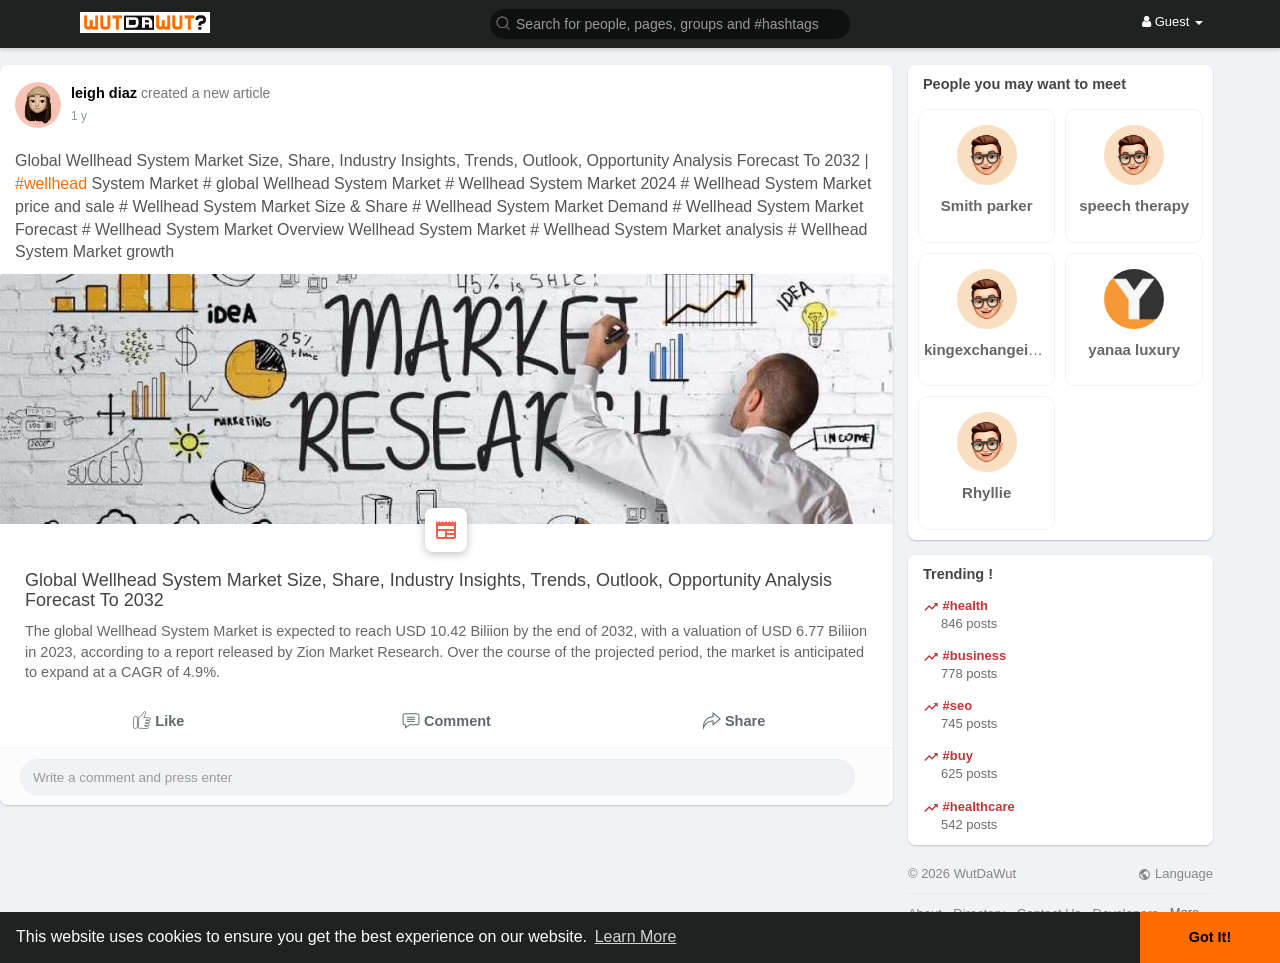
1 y (79, 116)
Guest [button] (1172, 21)
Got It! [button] (1210, 937)
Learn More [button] (636, 936)
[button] (670, 22)
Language (1175, 873)
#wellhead (51, 183)
